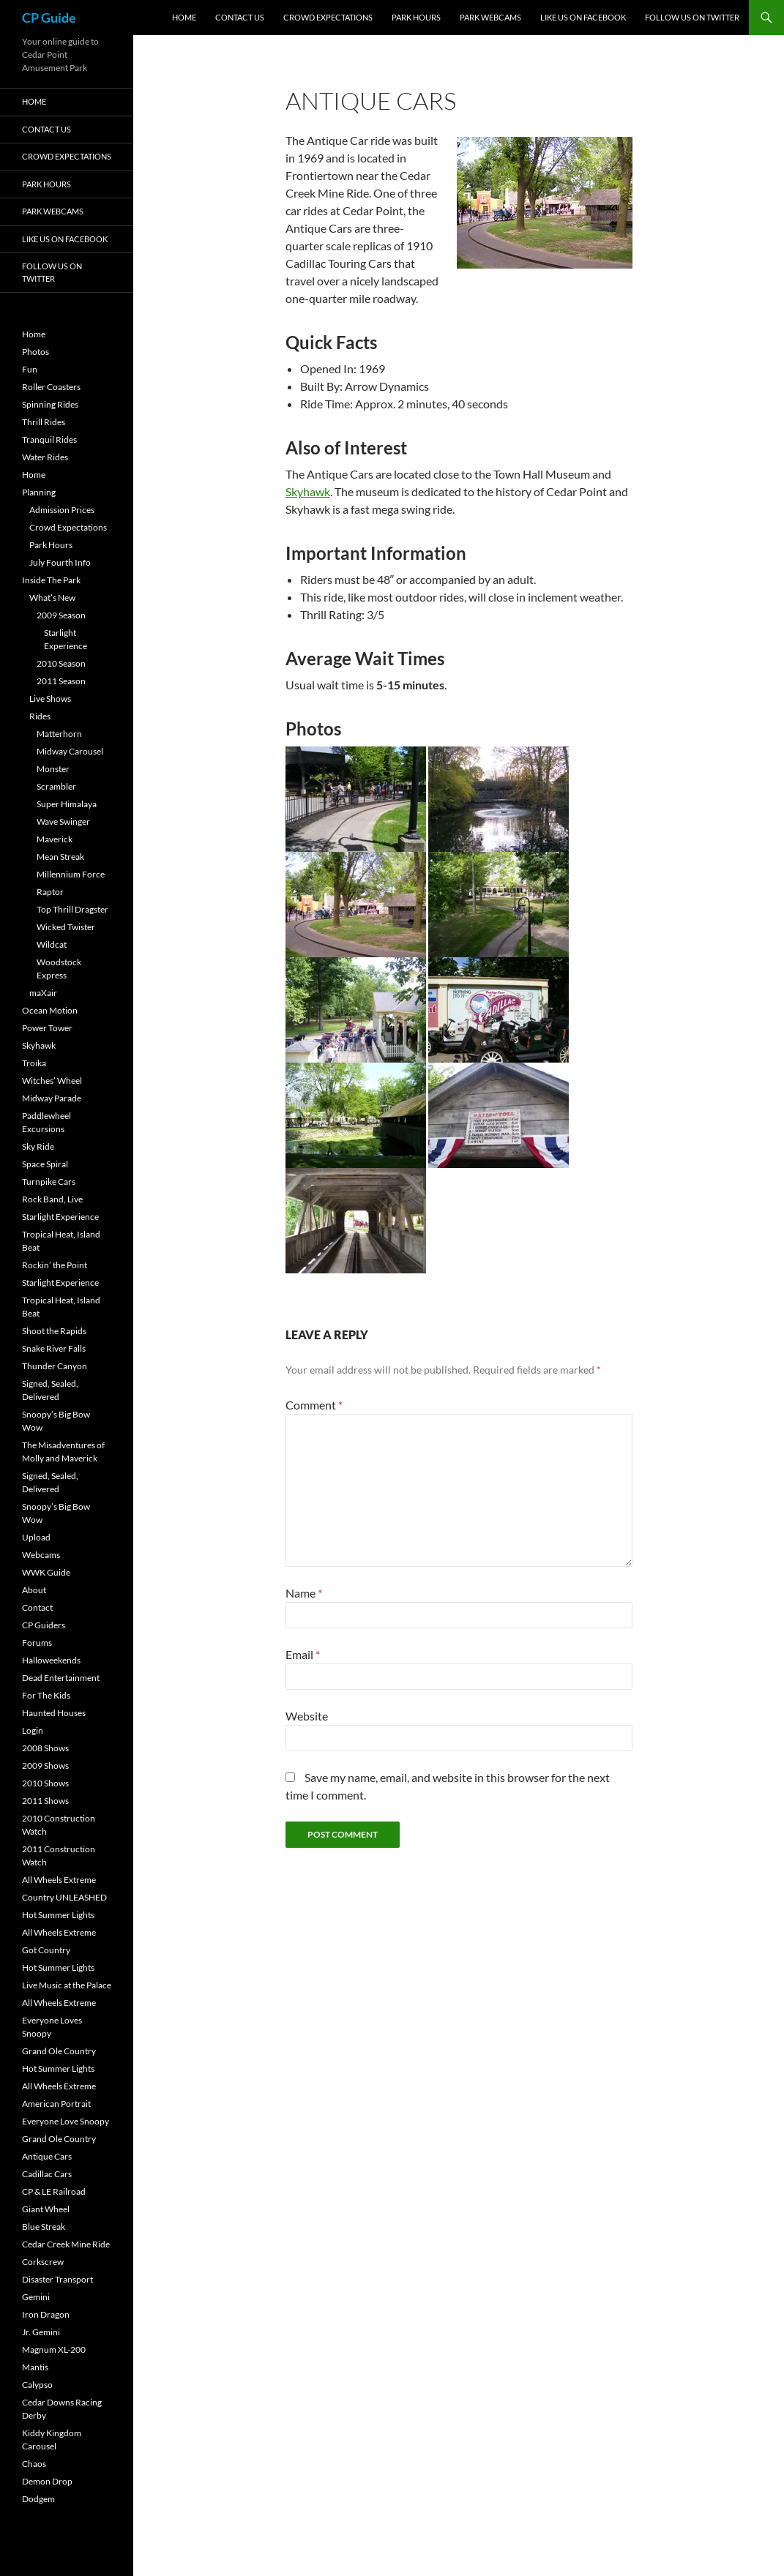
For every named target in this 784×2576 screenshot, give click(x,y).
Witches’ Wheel (52, 1080)
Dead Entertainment (61, 1677)
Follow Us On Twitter (692, 17)
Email (302, 1654)
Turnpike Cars (48, 1181)
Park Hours (416, 17)
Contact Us (239, 17)
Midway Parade (51, 1098)
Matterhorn (59, 733)
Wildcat (52, 944)
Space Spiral (45, 1163)
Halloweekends (51, 1660)
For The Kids (46, 1695)
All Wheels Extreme (59, 1879)
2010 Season (61, 663)
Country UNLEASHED (64, 1897)
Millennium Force (71, 874)
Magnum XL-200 (54, 2349)
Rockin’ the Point (54, 1264)
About (34, 1589)
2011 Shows (45, 1800)
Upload (36, 1537)
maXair (43, 992)
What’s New (52, 597)
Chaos (34, 2463)
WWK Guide (46, 1572)
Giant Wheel (46, 2209)
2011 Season (61, 680)
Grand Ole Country (59, 2050)
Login (32, 1730)
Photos (35, 351)
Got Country (46, 1949)
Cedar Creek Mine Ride (66, 2244)
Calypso (37, 2384)
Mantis (35, 2367)
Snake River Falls (54, 1348)
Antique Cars (47, 2156)
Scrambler (56, 786)
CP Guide (49, 18)
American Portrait (56, 2103)
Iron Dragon (46, 2314)
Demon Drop (47, 2481)
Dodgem (38, 2498)
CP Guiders (43, 1625)
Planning (39, 492)
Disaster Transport (57, 2279)
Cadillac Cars (47, 2173)
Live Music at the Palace (66, 1985)
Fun (29, 369)
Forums (37, 1642)
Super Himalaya (67, 803)
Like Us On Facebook (583, 17)
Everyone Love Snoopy (65, 2121)
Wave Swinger (63, 821)
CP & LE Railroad (54, 2191)
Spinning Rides (50, 404)
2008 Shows (45, 1747)
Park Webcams (490, 17)
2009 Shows (45, 1765)
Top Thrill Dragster (72, 909)
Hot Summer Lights (58, 1914)
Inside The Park (51, 579)
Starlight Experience (60, 1216)
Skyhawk (307, 491)
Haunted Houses (54, 1712)
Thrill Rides (43, 421)
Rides (40, 716)
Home (184, 17)
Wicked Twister (66, 926)
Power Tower (47, 1027)
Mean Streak (60, 856)
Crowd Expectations (328, 17)
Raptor (50, 891)
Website (306, 1716)
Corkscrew (43, 2261)
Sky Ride (38, 1146)
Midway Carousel (70, 751)
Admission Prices (61, 509)
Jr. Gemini (41, 2331)
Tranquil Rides (49, 439)
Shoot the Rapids (54, 1330)
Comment (314, 1405)
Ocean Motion (50, 1010)
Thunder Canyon (54, 1365)
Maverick (54, 839)
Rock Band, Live (52, 1199)
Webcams (41, 1554)
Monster (53, 768)
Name (303, 1593)
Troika (34, 1062)
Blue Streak (43, 2226)
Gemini (36, 2296)
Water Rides (45, 457)
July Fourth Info (60, 562)
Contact (37, 1607)
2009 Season (61, 615)
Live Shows (50, 698)
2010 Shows (45, 1783)
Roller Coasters (51, 386)
